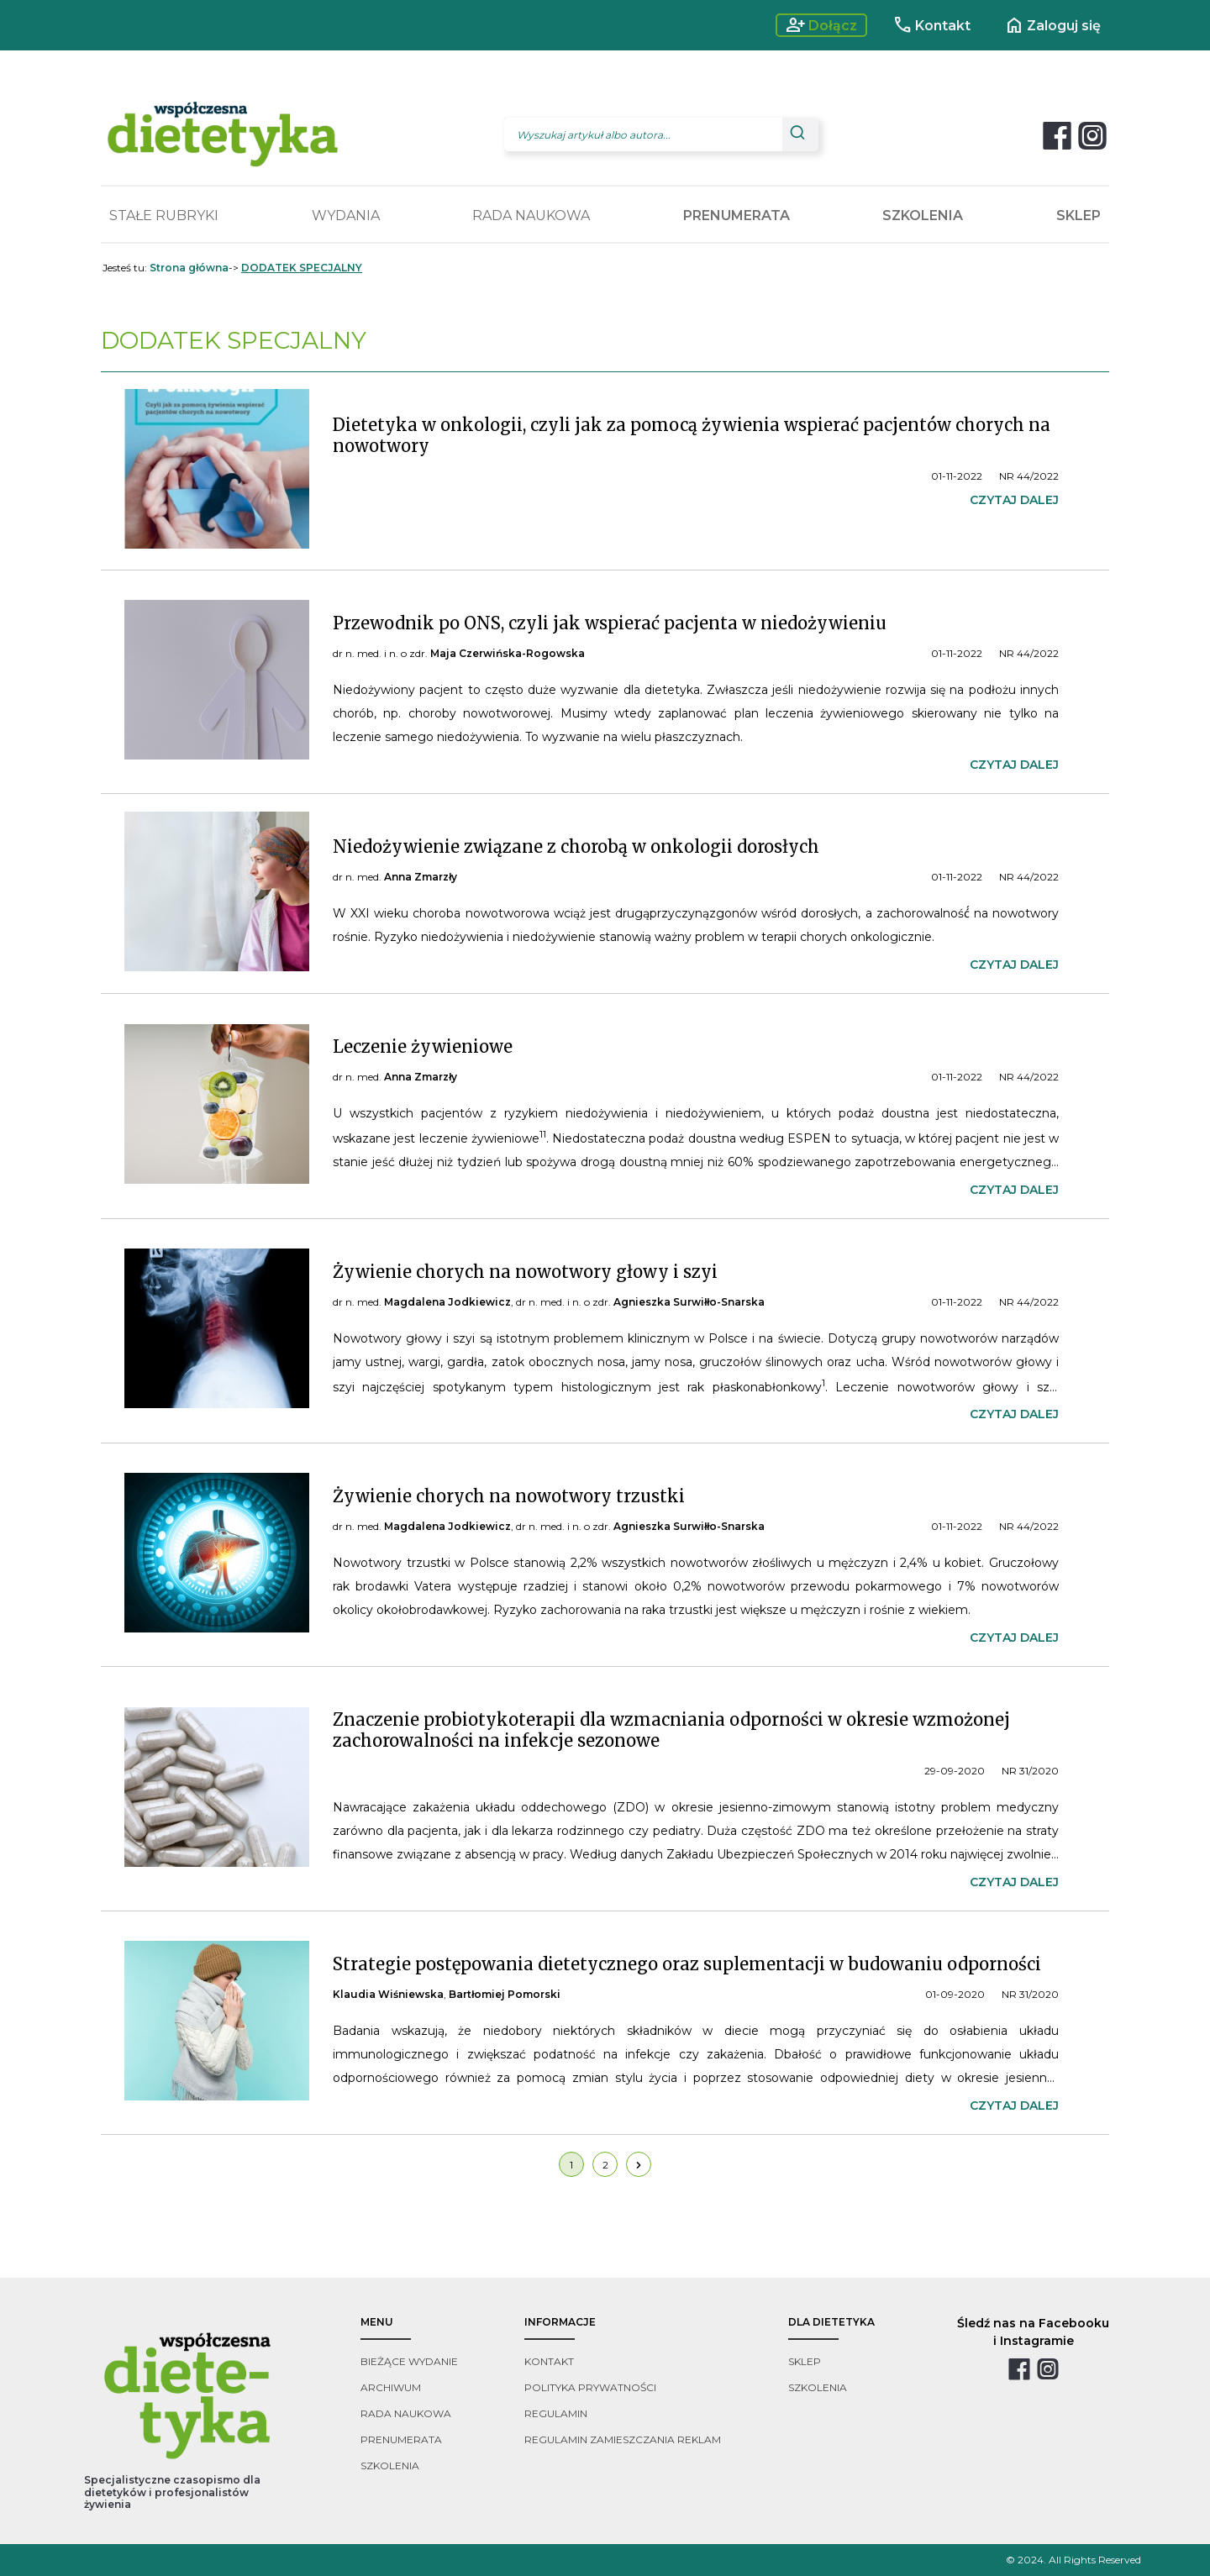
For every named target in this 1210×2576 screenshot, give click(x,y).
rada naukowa (405, 2413)
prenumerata (401, 2439)
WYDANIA (346, 215)
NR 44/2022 (1029, 476)
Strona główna (189, 267)
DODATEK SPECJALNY (301, 267)
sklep (804, 2361)
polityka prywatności (590, 2387)
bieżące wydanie (409, 2361)
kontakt (549, 2361)
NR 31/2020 (1030, 1770)
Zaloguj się (1052, 25)
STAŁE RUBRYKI (163, 215)
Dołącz (821, 25)
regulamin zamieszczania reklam (622, 2439)
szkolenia (389, 2465)
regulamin (555, 2413)
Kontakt (931, 25)
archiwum (390, 2387)
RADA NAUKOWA (531, 215)
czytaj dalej (1014, 499)
